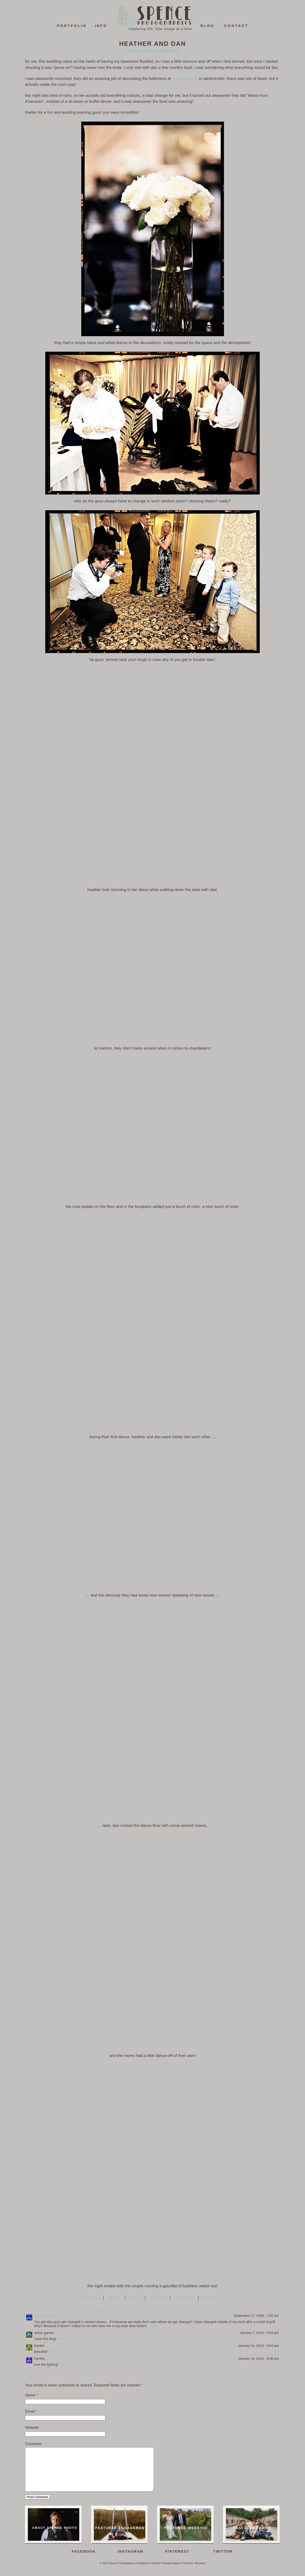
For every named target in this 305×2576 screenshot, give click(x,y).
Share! (114, 2297)
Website (32, 2428)
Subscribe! (184, 2297)
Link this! (90, 2297)
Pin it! (135, 2297)
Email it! (210, 2297)
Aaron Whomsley (47, 2316)
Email (30, 2411)
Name (30, 2395)
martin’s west (185, 78)
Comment (33, 2444)
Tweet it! (157, 2297)
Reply (154, 2326)
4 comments (104, 2309)
